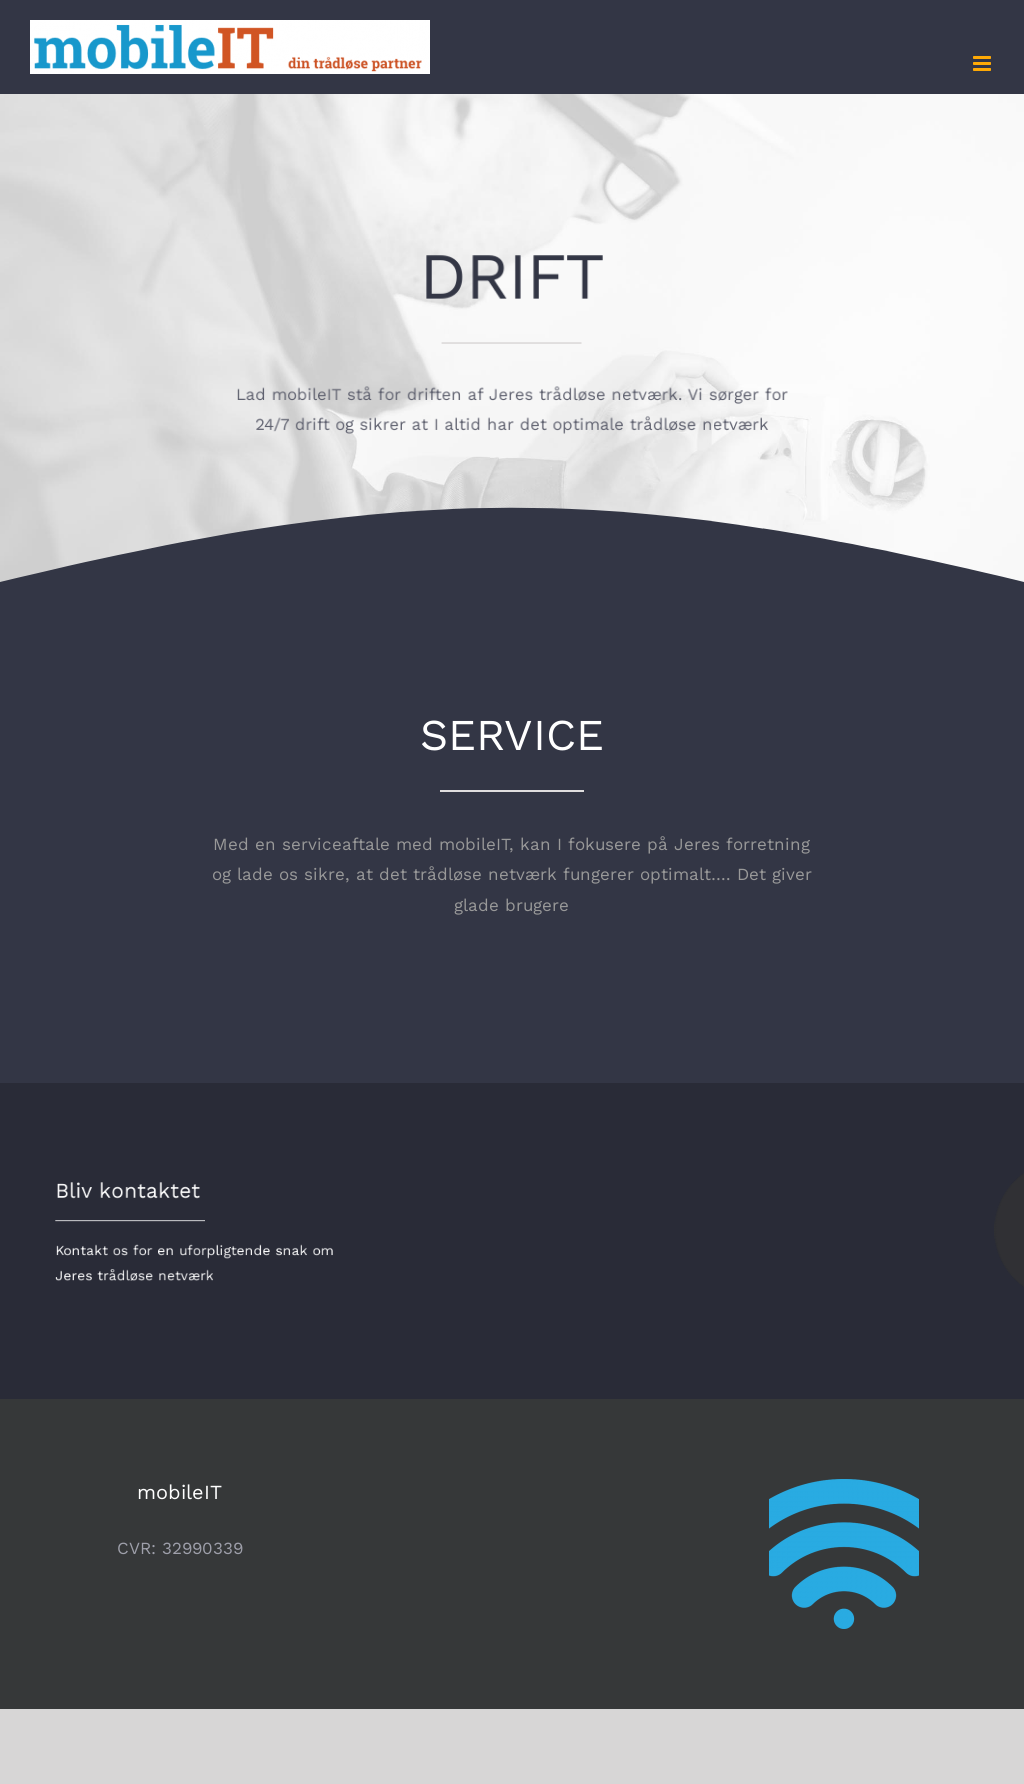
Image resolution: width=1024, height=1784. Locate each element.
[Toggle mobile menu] (983, 63)
